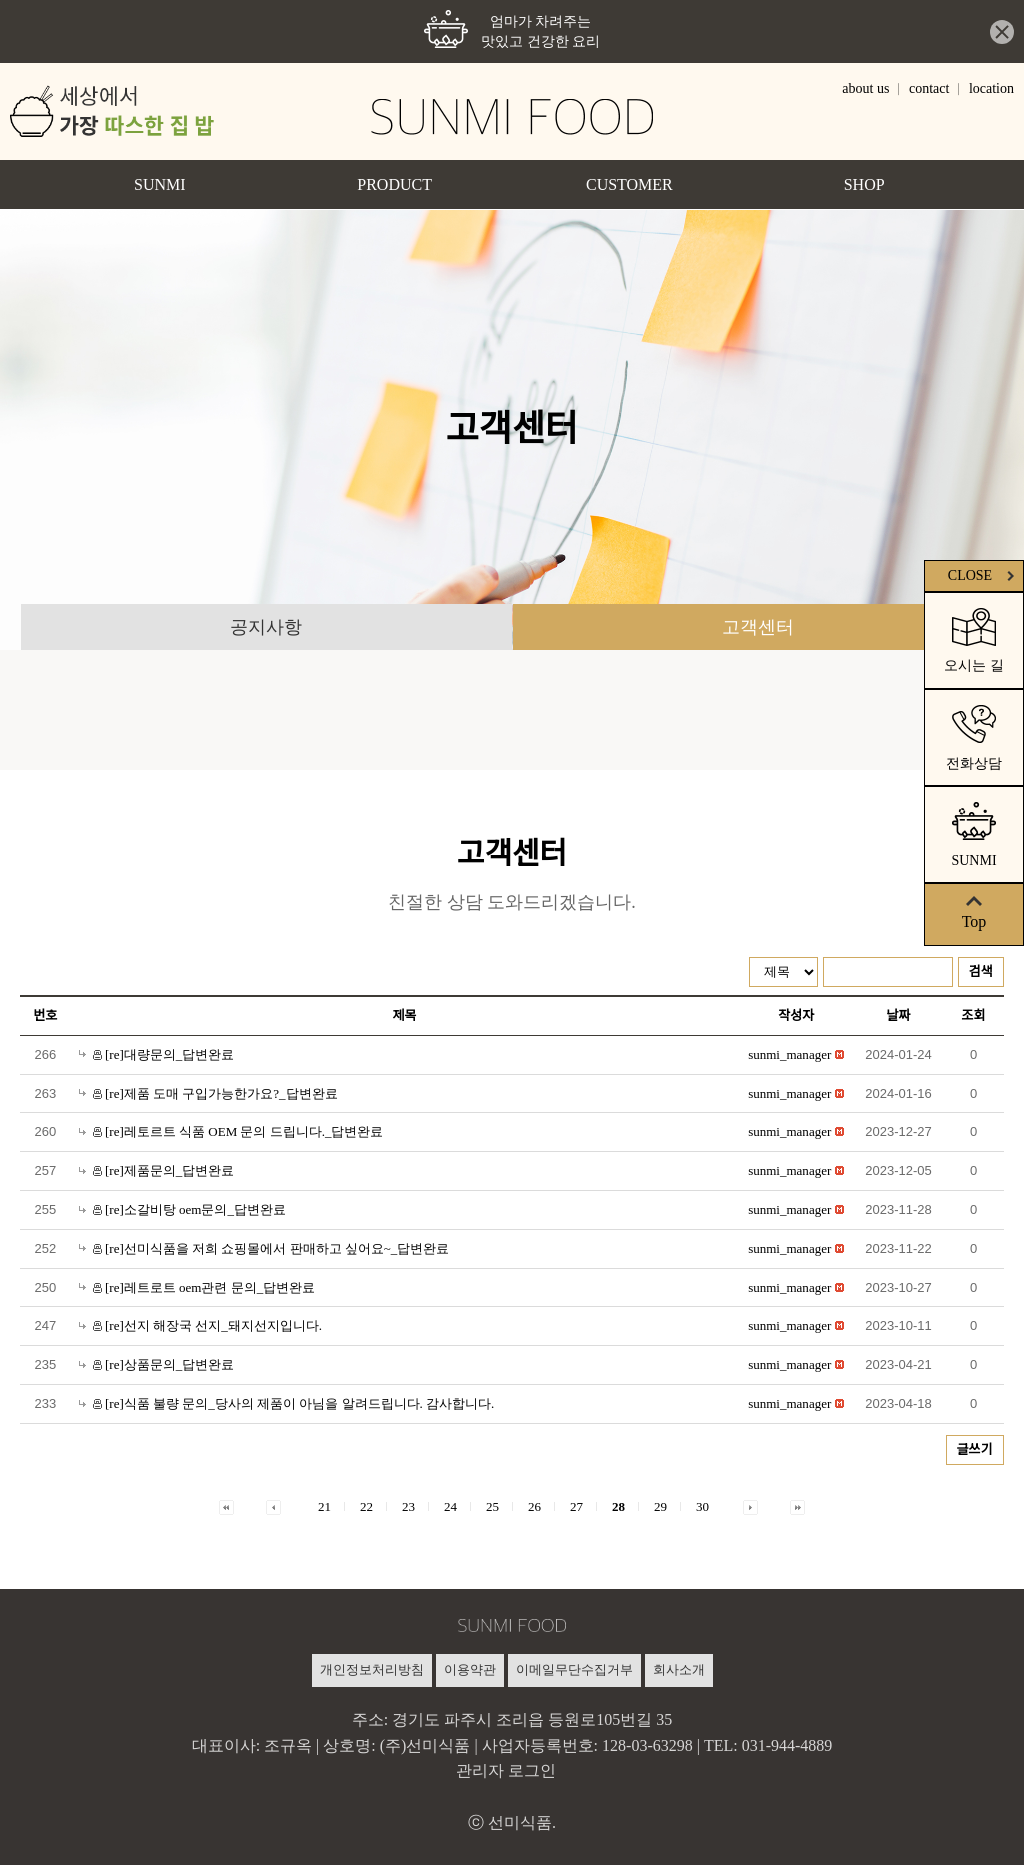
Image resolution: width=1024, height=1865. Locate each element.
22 (366, 1506)
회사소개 (679, 1669)
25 (492, 1506)
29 (660, 1506)
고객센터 (758, 627)
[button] (789, 1054)
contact (929, 88)
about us (865, 88)
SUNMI (160, 184)
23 (408, 1506)
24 (450, 1506)
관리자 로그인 (506, 1770)
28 (618, 1506)
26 (534, 1506)
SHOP (864, 184)
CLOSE (983, 575)
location (991, 88)
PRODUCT (394, 184)
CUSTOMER (629, 184)
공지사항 (266, 627)
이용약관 (470, 1669)
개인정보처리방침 (372, 1669)
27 (576, 1506)
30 (702, 1506)
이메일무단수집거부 (574, 1669)
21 (324, 1506)
